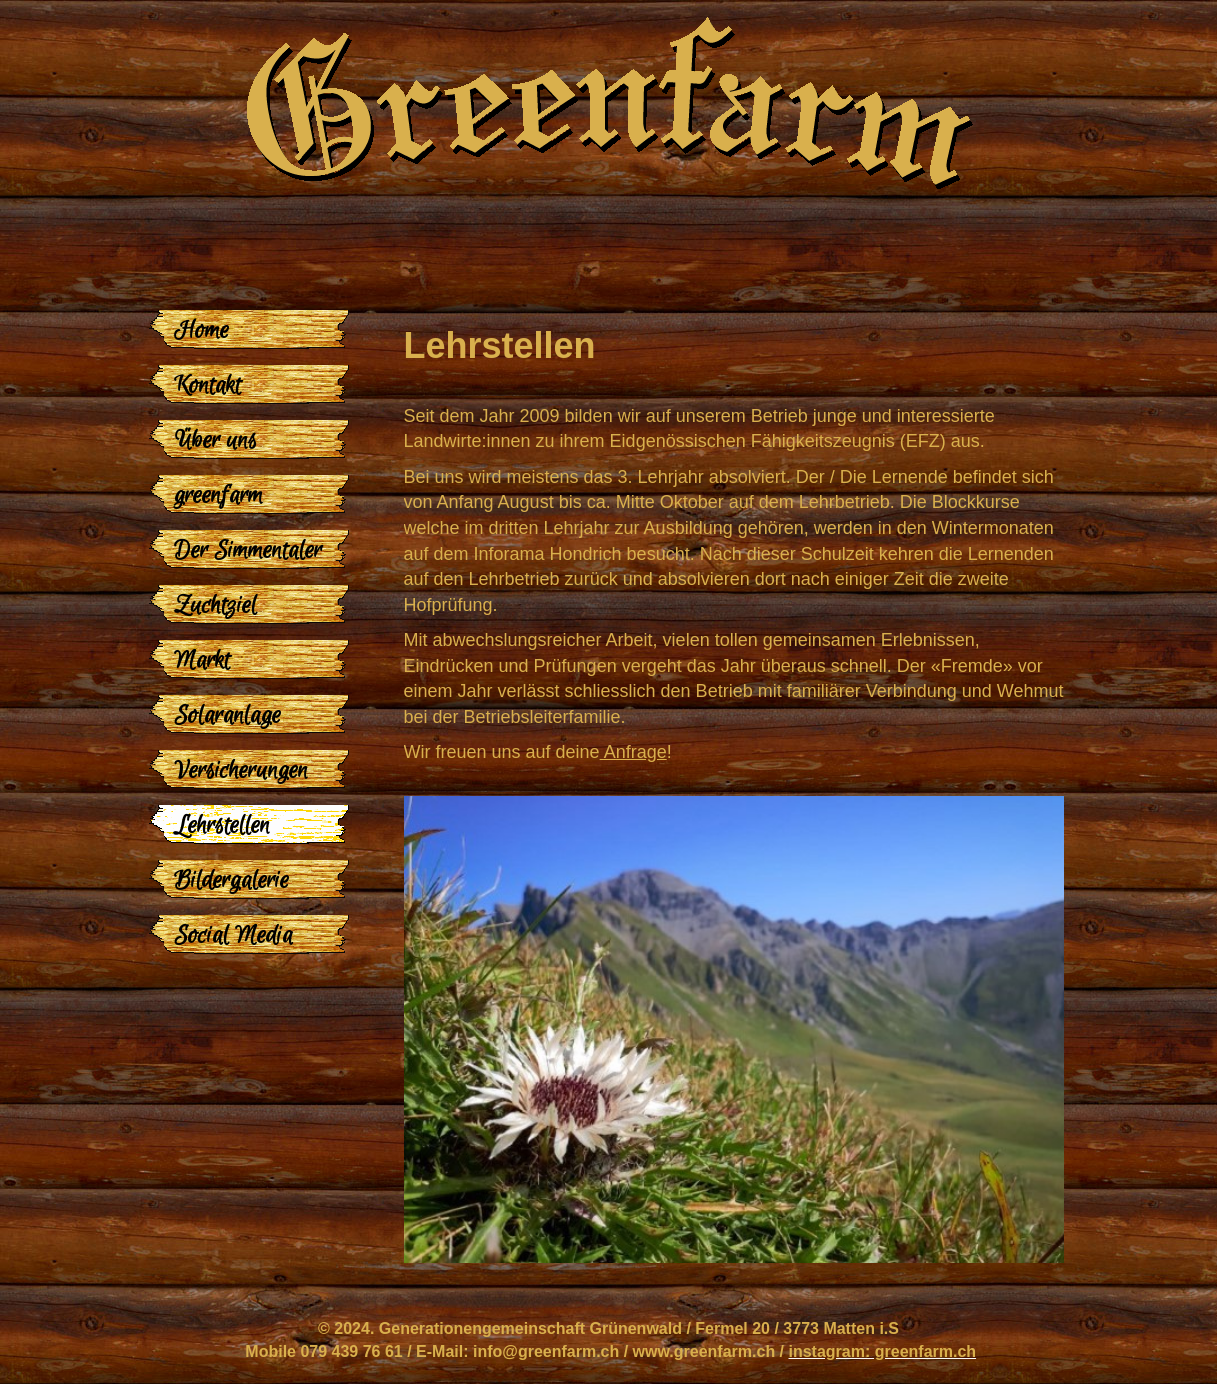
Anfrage (633, 752)
